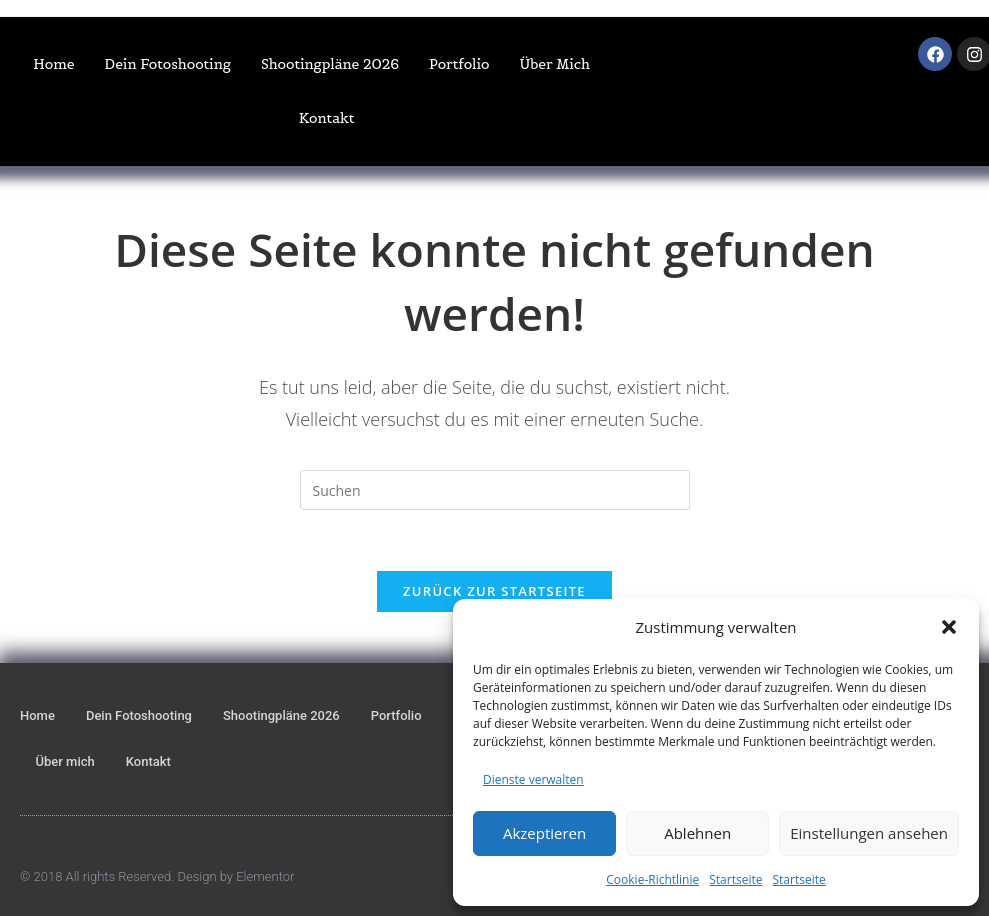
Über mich (554, 64)
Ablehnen (697, 833)
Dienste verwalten (533, 779)
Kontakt (327, 118)
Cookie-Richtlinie (652, 879)
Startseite (735, 879)
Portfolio (459, 64)
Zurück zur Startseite (494, 591)
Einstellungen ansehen (869, 833)
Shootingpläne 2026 (330, 64)
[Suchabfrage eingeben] (495, 490)
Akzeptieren (544, 833)
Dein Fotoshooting (167, 64)
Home (53, 64)
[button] (949, 627)
